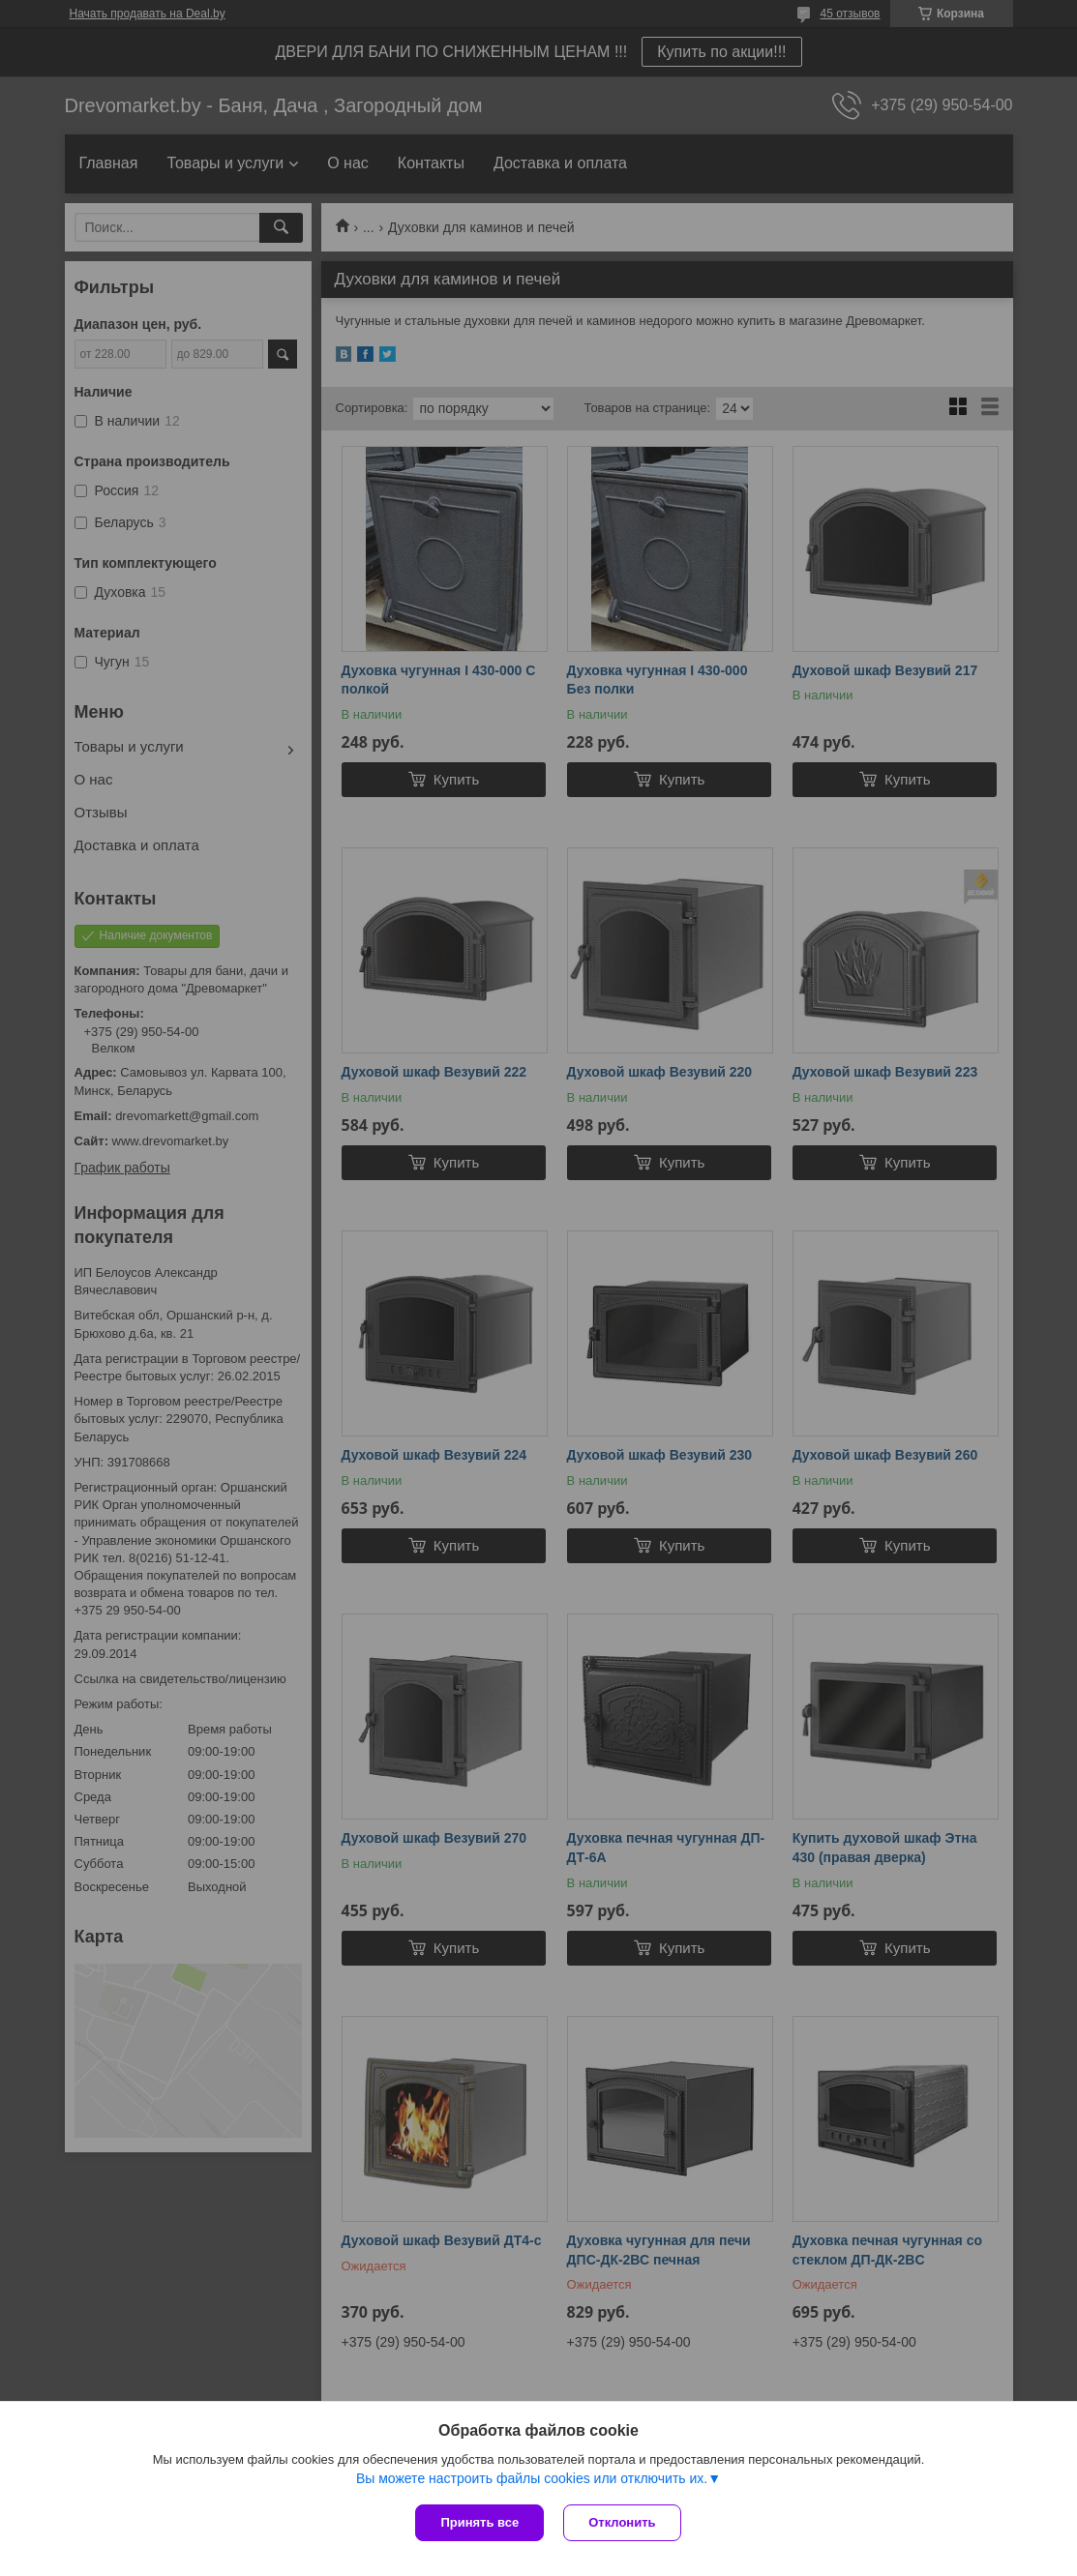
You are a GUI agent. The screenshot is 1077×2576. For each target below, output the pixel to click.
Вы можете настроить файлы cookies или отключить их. (531, 2478)
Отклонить (621, 2522)
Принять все (479, 2522)
